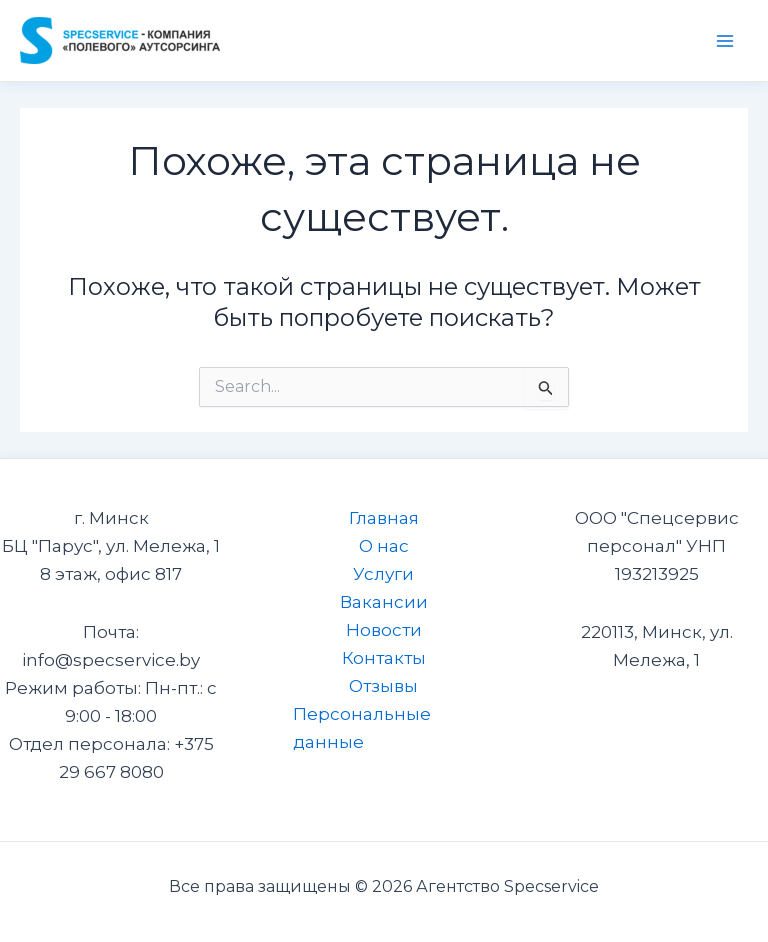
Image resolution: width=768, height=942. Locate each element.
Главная (384, 518)
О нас (384, 546)
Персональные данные (362, 728)
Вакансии (384, 602)
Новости (384, 630)
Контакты (384, 658)
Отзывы (383, 686)
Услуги (383, 574)
